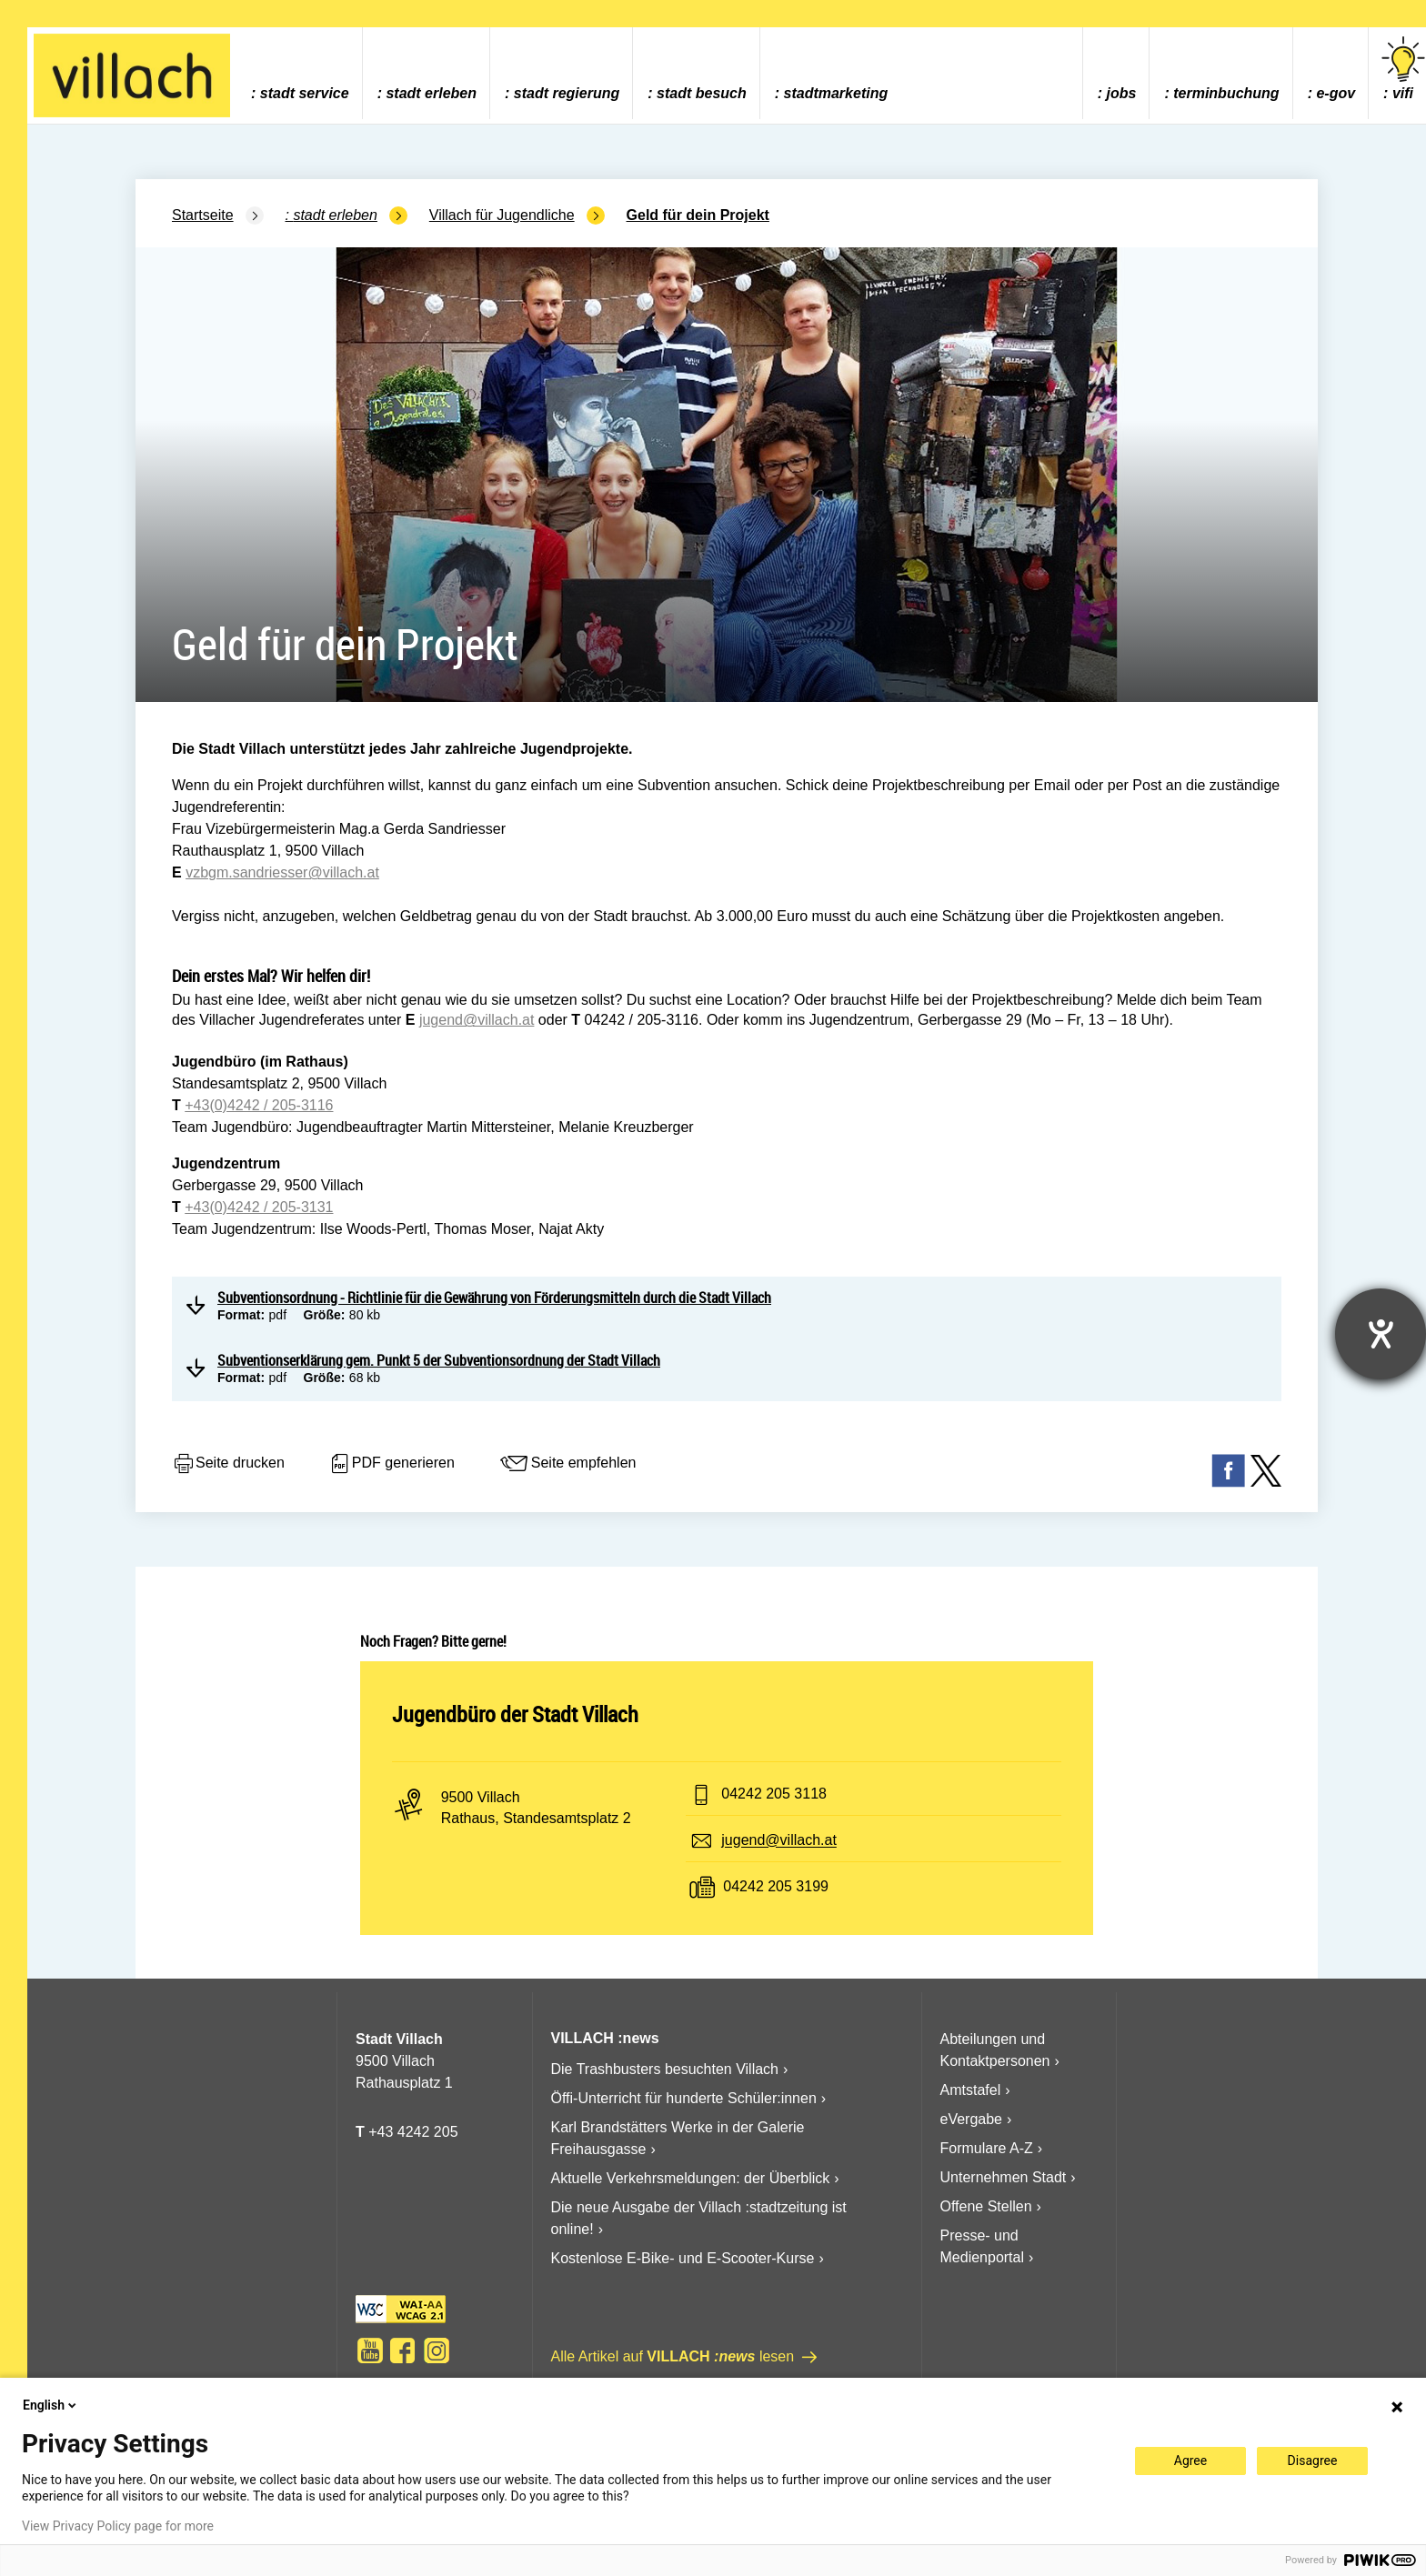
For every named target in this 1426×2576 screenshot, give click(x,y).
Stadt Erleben (431, 93)
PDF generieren (391, 1464)
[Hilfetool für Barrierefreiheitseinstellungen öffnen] (1380, 1333)
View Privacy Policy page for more (118, 2526)
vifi (1403, 68)
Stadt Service (304, 93)
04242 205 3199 (775, 1887)
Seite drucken (228, 1464)
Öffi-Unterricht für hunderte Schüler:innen (684, 2098)
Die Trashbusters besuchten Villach (665, 2069)
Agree (1190, 2460)
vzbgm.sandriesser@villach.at (282, 872)
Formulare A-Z (986, 2148)
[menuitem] (299, 73)
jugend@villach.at (477, 1019)
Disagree (1313, 2460)
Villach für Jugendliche (502, 215)
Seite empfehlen (567, 1464)
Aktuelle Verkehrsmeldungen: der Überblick (690, 2178)
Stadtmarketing (836, 93)
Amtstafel (970, 2090)
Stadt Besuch (702, 93)
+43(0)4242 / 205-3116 (259, 1105)
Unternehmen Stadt (1003, 2177)
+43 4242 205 (412, 2132)
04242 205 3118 (774, 1794)
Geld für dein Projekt (698, 215)
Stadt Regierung (566, 93)
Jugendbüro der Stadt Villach (515, 1714)
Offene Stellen (986, 2206)
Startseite (203, 215)
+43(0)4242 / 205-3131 (259, 1207)
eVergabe (971, 2119)
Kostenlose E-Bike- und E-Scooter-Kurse (683, 2258)
